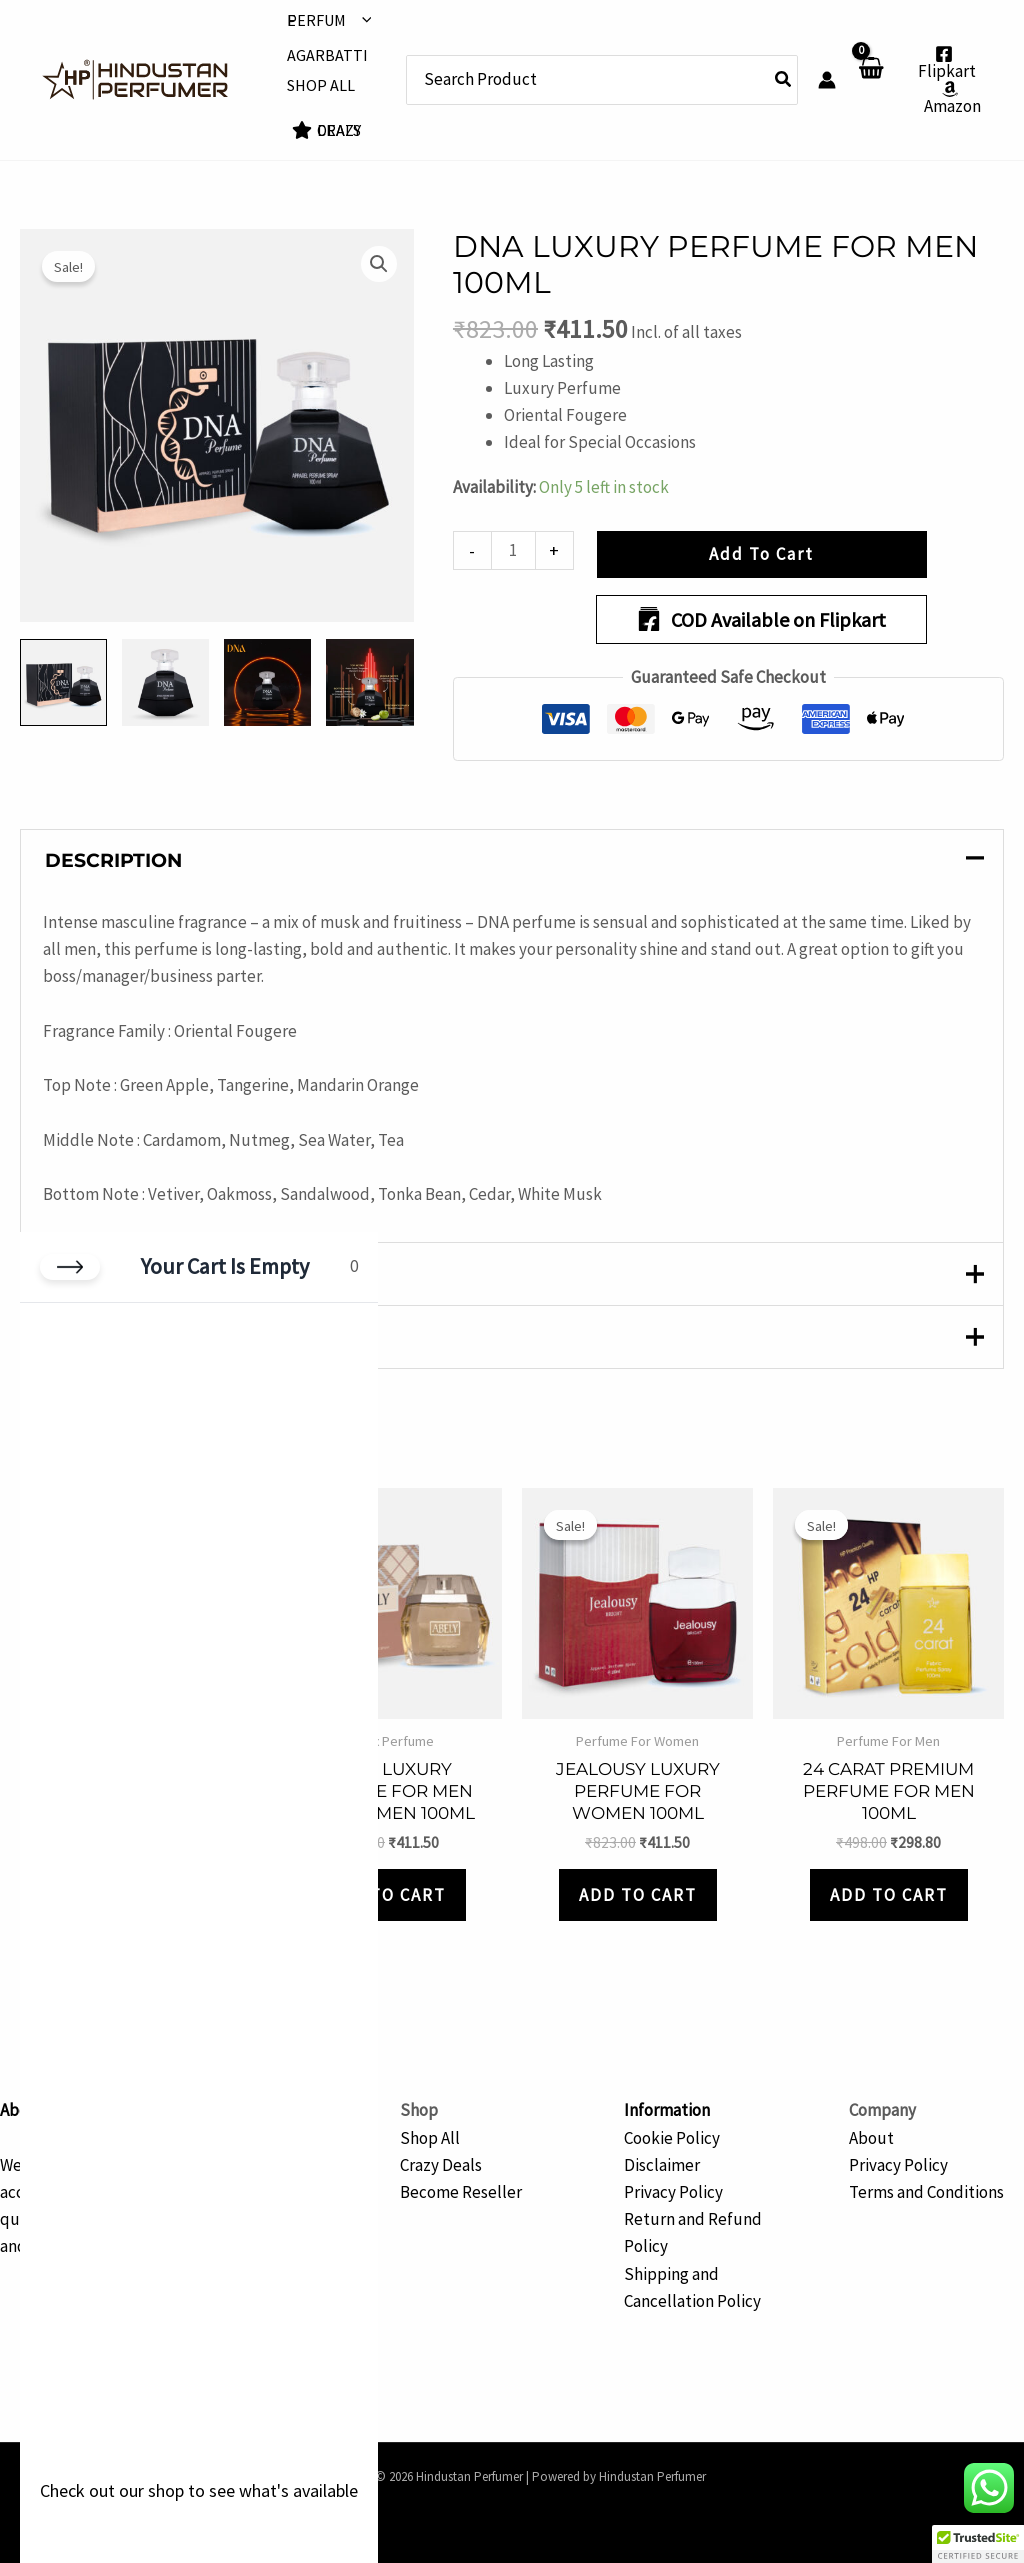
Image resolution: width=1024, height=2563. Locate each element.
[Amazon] (950, 97)
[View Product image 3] (267, 682)
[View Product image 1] (63, 682)
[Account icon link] (827, 80)
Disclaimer (662, 2165)
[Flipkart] (944, 62)
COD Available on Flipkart (761, 619)
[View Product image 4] (369, 682)
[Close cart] (70, 1267)
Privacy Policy (673, 2192)
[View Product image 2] (165, 682)
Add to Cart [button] (387, 1895)
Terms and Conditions (926, 2192)
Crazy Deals (441, 2165)
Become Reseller (461, 2192)
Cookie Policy (672, 2138)
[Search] (784, 80)
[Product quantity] (513, 550)
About (871, 2138)
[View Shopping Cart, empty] (870, 80)
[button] (362, 20)
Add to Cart (761, 554)
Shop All (430, 2138)
